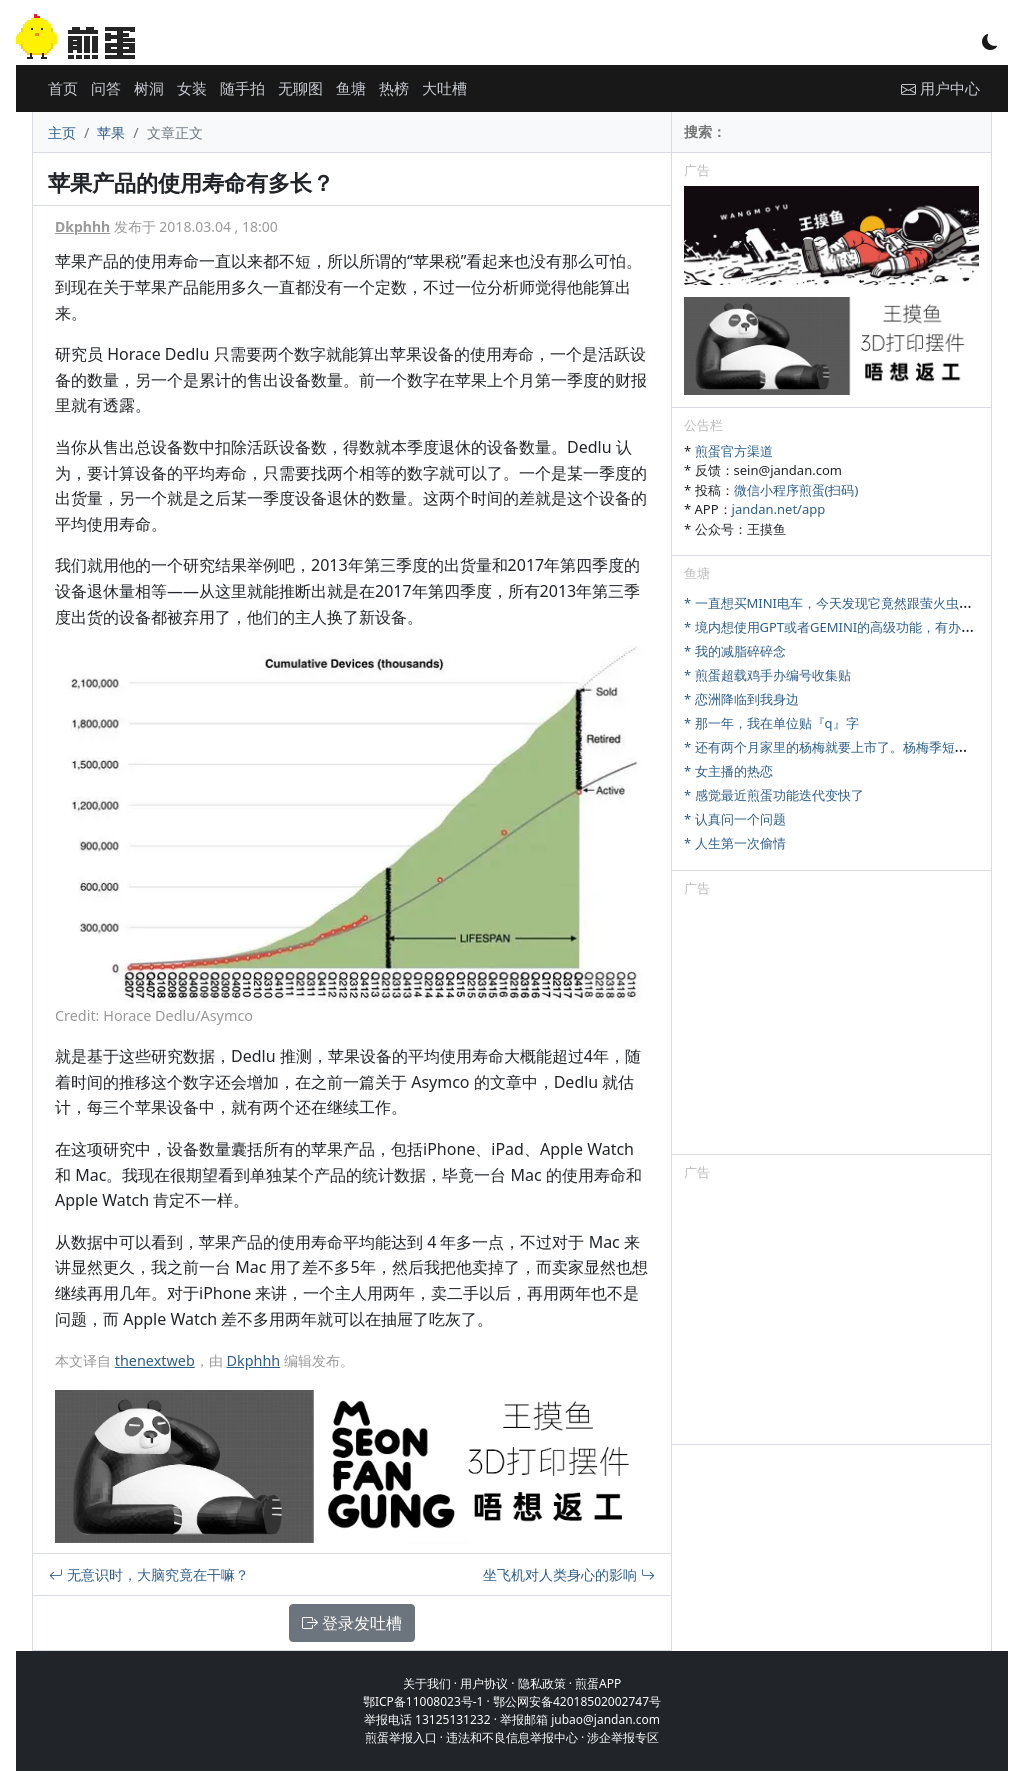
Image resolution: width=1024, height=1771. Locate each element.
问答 (106, 88)
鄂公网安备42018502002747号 (577, 1701)
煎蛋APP (598, 1683)
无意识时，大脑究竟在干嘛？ (149, 1574)
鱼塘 (351, 88)
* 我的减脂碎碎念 (735, 651)
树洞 (149, 88)
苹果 (111, 132)
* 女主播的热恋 (728, 771)
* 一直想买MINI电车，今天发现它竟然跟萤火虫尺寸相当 (847, 603)
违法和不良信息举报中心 (512, 1737)
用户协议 (484, 1683)
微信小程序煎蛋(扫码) (796, 490)
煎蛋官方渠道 (734, 451)
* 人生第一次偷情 (735, 843)
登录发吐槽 (352, 1623)
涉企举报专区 (623, 1737)
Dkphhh (82, 226)
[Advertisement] (831, 1029)
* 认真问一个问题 (735, 819)
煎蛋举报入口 (401, 1737)
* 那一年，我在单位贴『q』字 (771, 723)
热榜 (394, 88)
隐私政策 (542, 1683)
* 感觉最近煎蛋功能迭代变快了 (774, 795)
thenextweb (155, 1360)
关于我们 (427, 1683)
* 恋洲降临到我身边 (741, 699)
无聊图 (300, 88)
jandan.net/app (779, 509)
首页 (63, 88)
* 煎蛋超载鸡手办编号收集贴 (767, 675)
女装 (192, 88)
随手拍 (242, 88)
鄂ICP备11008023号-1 (423, 1701)
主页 (62, 132)
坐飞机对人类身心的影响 (569, 1574)
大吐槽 (444, 88)
